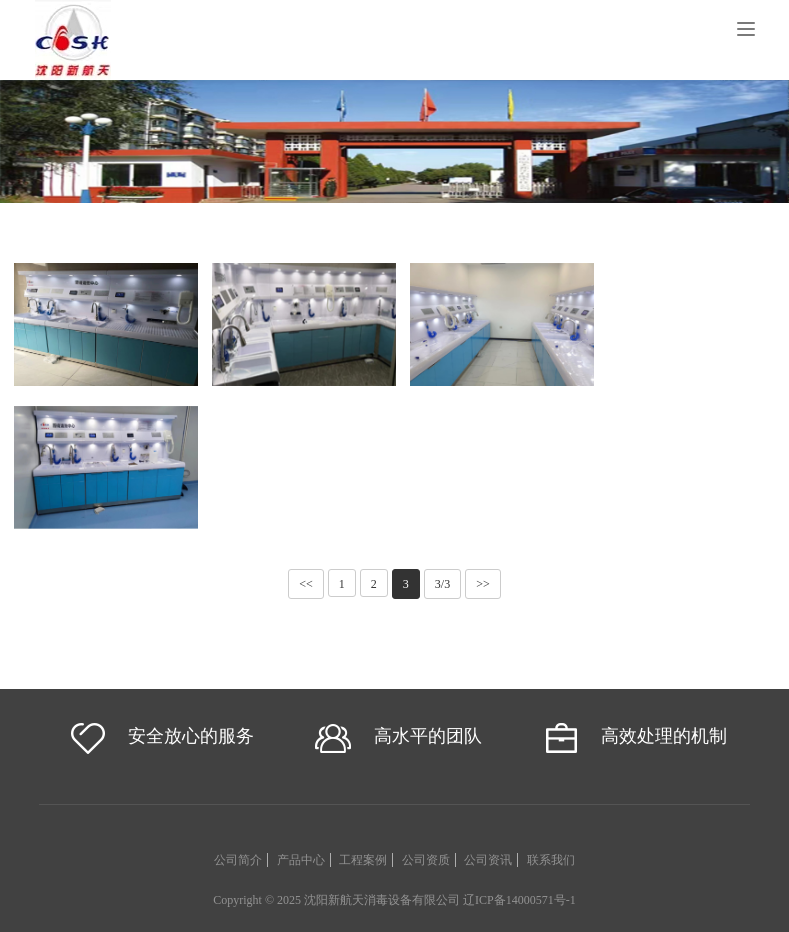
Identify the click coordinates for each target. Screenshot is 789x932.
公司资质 (426, 860)
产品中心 (301, 860)
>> (483, 584)
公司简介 (238, 860)
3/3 (442, 584)
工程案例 (363, 860)
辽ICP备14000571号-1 (519, 900)
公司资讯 (488, 860)
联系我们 (551, 860)
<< (306, 584)
